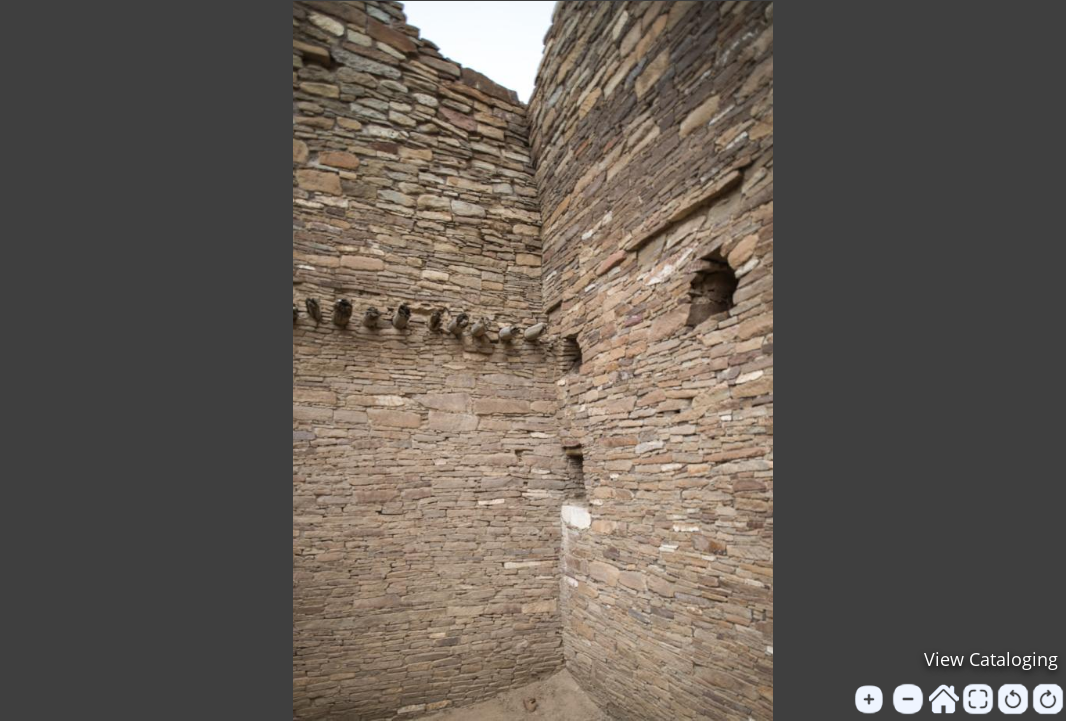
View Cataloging (991, 659)
